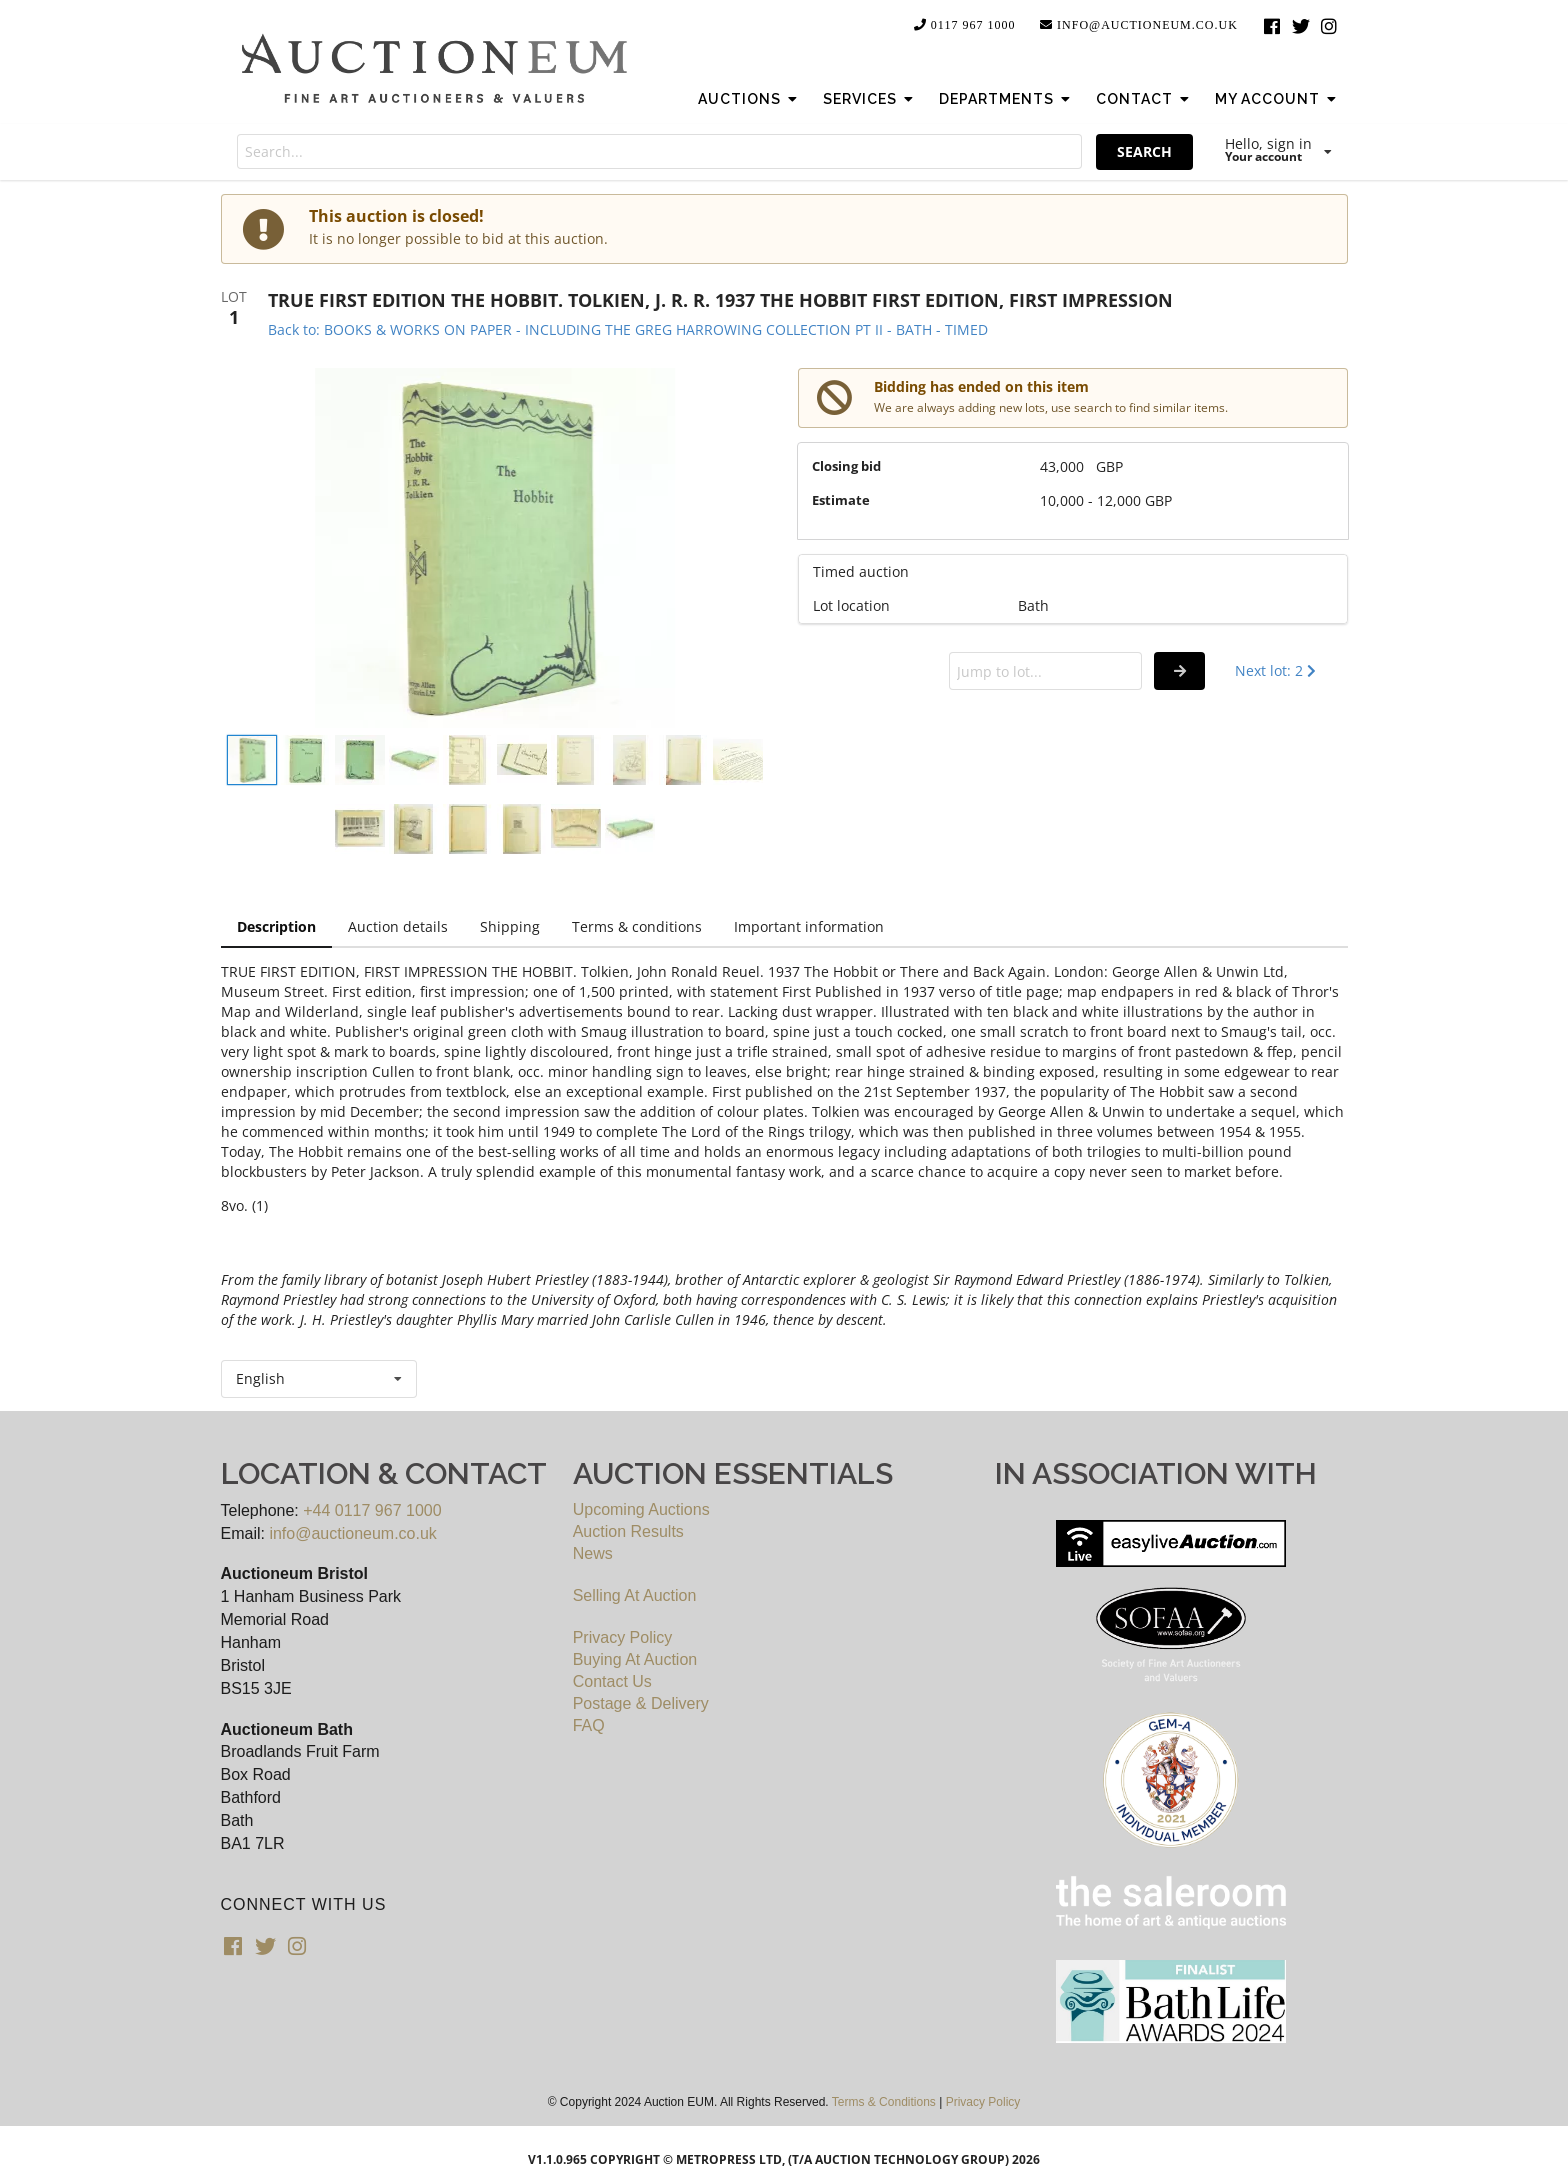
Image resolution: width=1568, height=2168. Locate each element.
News (593, 1553)
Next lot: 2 (1277, 670)
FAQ (589, 1725)
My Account (1278, 99)
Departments (1007, 99)
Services (870, 99)
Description (276, 926)
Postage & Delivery (641, 1703)
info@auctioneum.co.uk (1138, 25)
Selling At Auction (635, 1595)
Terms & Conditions (884, 2102)
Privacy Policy (623, 1637)
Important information (809, 926)
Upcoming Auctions (641, 1509)
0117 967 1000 (964, 25)
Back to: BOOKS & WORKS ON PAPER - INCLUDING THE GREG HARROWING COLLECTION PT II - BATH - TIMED (628, 329)
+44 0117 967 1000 (372, 1510)
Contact (1145, 99)
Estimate (841, 500)
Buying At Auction (635, 1659)
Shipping (510, 926)
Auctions (750, 99)
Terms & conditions (637, 926)
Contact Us (612, 1681)
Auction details (398, 926)
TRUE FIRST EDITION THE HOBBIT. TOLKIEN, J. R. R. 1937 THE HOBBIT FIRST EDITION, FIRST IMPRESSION (720, 300)
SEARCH (1144, 151)
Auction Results (628, 1531)
